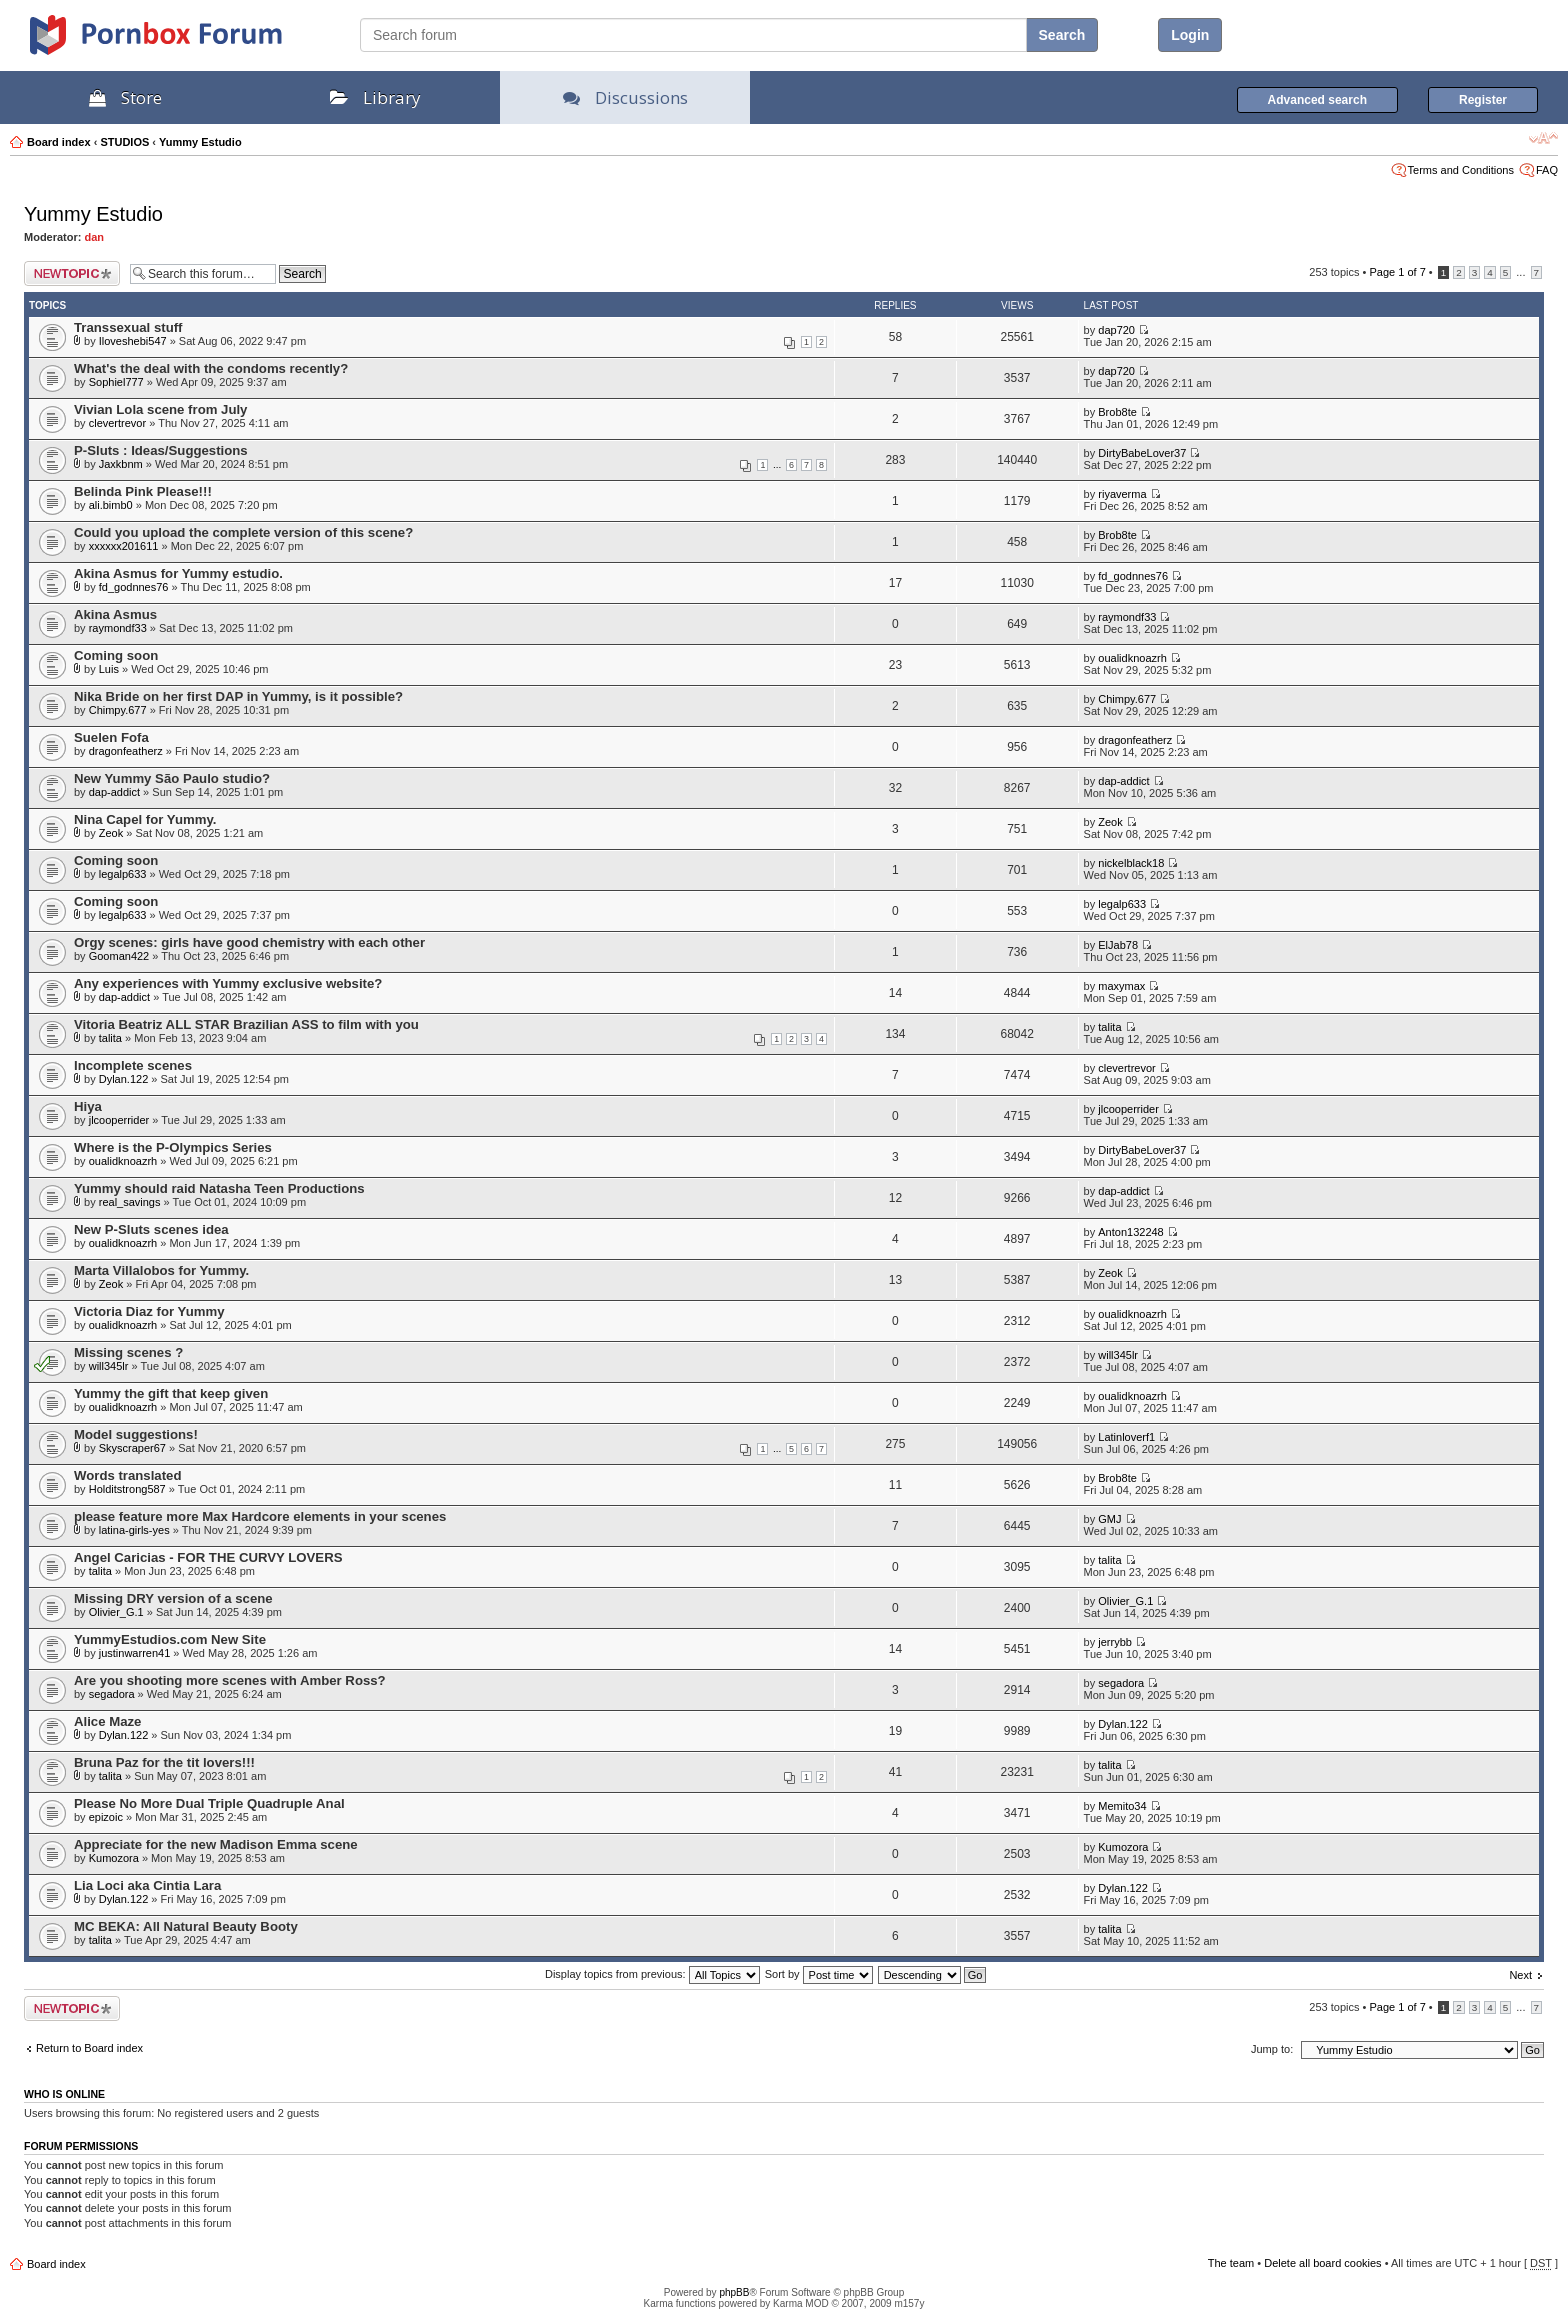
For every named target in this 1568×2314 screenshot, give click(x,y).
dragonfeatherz (126, 751)
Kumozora (114, 1858)
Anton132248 (1130, 1232)
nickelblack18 (1131, 863)
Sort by (819, 1974)
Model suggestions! (136, 1434)
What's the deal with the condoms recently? (211, 368)
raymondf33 (118, 628)
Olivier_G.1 (116, 1612)
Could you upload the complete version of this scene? (243, 532)
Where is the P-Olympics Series (173, 1147)
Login (1190, 35)
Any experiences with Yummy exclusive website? (228, 983)
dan (95, 237)
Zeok (111, 833)
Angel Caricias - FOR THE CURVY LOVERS (208, 1557)
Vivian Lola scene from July (160, 409)
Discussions (625, 97)
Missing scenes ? (128, 1352)
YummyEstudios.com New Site (170, 1639)
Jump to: (1272, 2049)
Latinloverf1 (1126, 1437)
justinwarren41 (135, 1653)
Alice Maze (107, 1721)
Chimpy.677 (118, 710)
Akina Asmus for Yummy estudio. (178, 573)
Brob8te (1117, 412)
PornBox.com (182, 42)
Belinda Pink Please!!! (143, 491)
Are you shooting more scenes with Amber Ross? (230, 1680)
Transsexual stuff (128, 327)
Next (1520, 1975)
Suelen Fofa (111, 737)
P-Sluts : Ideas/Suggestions (161, 450)
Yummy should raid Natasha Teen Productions (219, 1188)
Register (1483, 100)
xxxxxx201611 (124, 546)
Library (375, 97)
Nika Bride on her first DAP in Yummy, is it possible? (238, 696)
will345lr (109, 1366)
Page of (1397, 272)
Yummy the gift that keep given (171, 1393)
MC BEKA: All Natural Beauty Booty (186, 1926)
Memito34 (1122, 1806)
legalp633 (123, 874)
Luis (109, 669)
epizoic (106, 1817)
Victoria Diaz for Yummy (149, 1311)
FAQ (1547, 170)
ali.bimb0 (111, 505)
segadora (112, 1694)
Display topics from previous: (652, 1974)
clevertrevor (117, 423)
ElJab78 (1118, 945)
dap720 (1116, 330)
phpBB (734, 2292)
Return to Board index (89, 2048)
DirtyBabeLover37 (1142, 453)
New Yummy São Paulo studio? (172, 778)
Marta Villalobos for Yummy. (161, 1270)
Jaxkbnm (121, 464)
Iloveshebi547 (133, 341)
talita (110, 1038)
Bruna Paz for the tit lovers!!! (164, 1762)
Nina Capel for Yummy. (145, 819)
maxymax (1121, 986)
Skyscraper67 (132, 1448)
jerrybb (1115, 1642)
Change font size (1543, 138)
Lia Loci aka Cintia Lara (147, 1885)
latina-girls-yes (134, 1530)
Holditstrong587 (127, 1489)
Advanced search (1317, 100)
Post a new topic (72, 273)
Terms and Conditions (1461, 170)
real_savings (130, 1202)
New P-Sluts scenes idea (151, 1229)
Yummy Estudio (200, 142)
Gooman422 (119, 956)
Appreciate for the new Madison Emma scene (216, 1844)
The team (1231, 2263)
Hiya (88, 1106)
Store (125, 97)
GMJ (1109, 1519)
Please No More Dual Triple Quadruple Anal (209, 1803)
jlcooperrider (119, 1120)
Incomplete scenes (133, 1065)
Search (1062, 35)
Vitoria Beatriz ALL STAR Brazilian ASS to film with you (246, 1024)
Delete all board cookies (1322, 2263)
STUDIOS (124, 142)
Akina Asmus (115, 614)
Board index (59, 142)
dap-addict (114, 792)
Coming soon (116, 655)
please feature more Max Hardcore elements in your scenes (260, 1516)
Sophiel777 (116, 382)
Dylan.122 (124, 1079)
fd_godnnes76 (134, 587)
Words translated (127, 1475)
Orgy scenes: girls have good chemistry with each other (249, 942)
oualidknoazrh (1132, 658)
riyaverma (1122, 494)
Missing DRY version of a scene (173, 1598)
